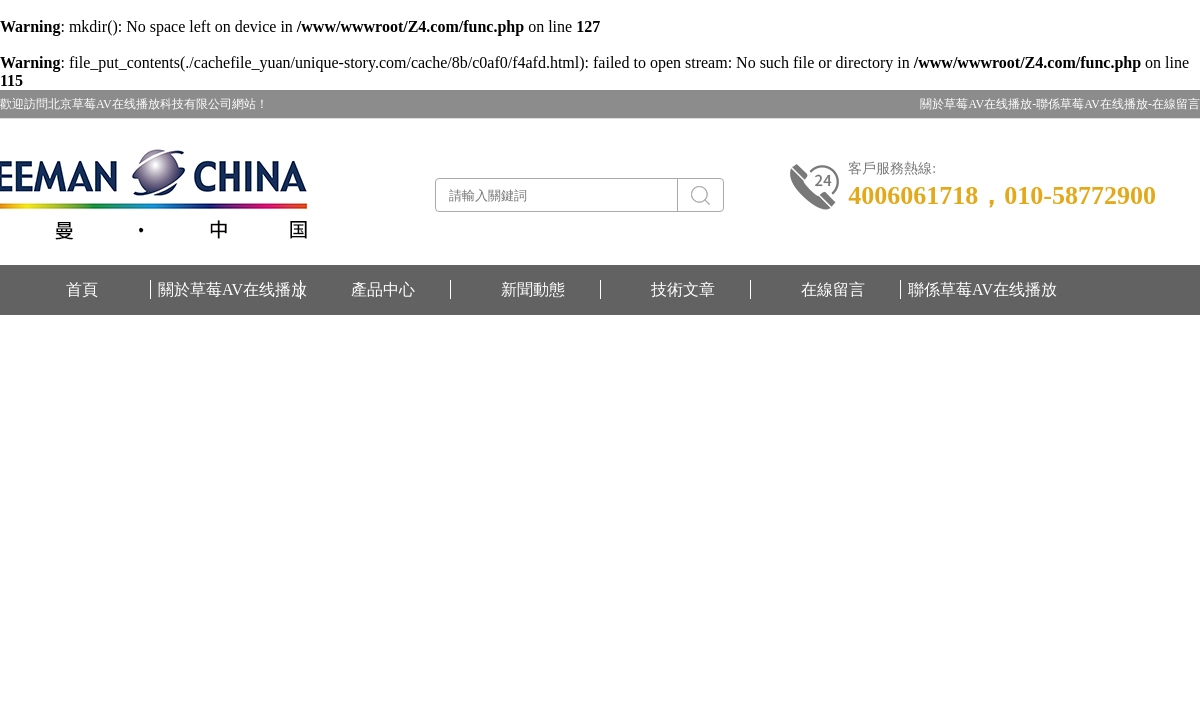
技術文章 (683, 289)
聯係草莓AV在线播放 (982, 289)
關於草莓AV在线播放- (978, 104)
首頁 (82, 289)
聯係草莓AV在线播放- (1094, 104)
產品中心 (383, 289)
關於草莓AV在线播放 (232, 289)
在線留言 (1176, 104)
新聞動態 (533, 289)
